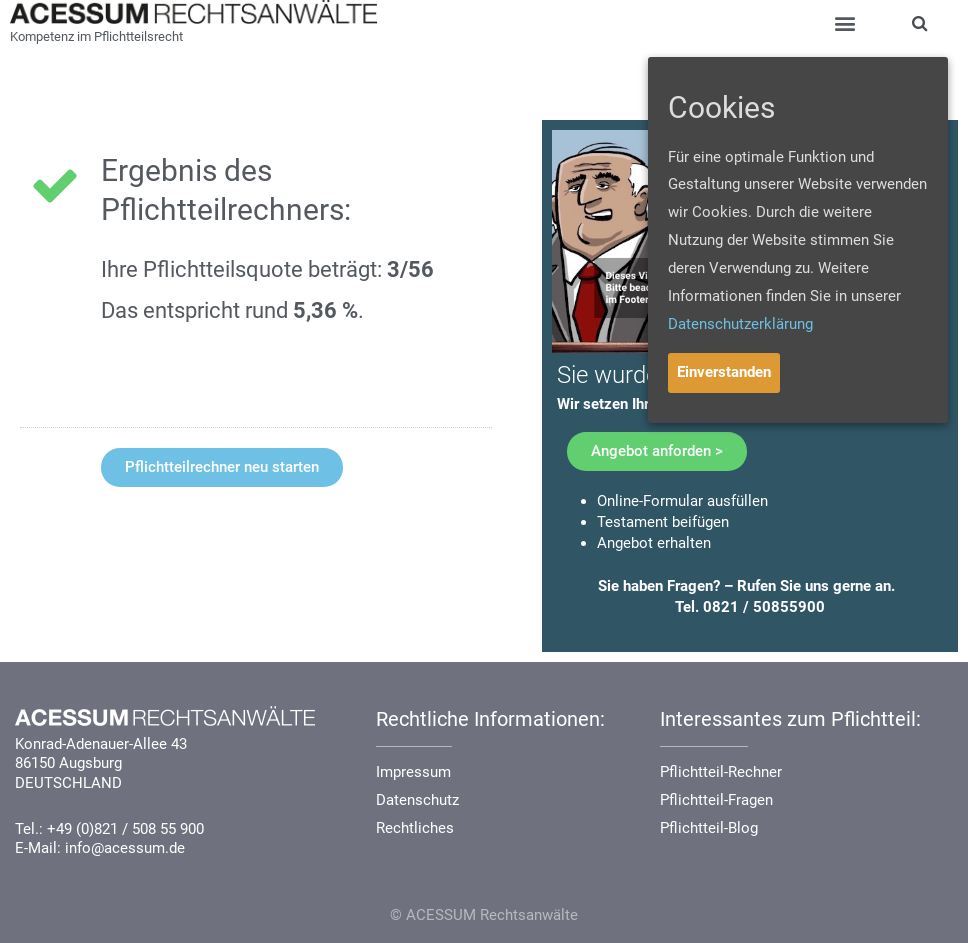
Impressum (413, 772)
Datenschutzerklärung (740, 324)
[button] (222, 467)
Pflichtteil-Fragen (716, 800)
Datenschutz (417, 800)
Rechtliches (415, 828)
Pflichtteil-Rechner (721, 772)
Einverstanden (724, 372)
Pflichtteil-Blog (709, 828)
